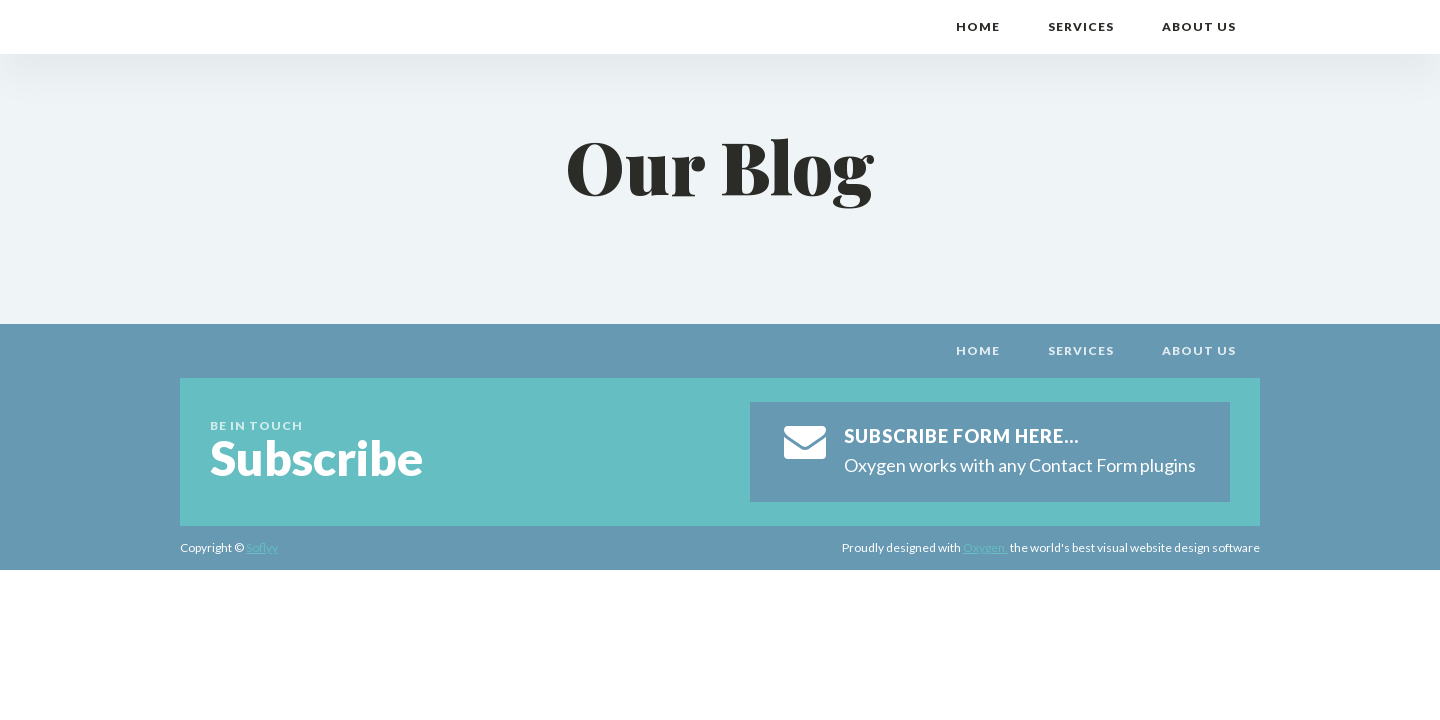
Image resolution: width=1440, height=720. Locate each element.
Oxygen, (985, 547)
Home (978, 26)
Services (1081, 26)
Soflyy (262, 547)
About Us (1199, 26)
